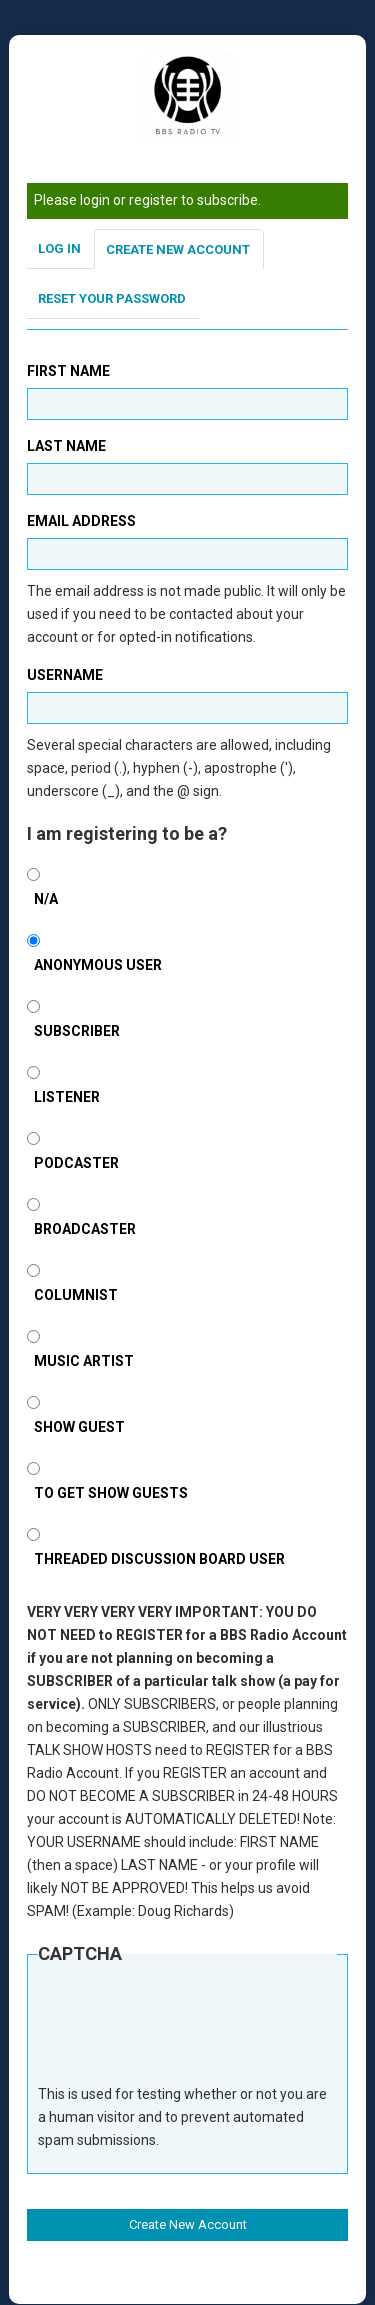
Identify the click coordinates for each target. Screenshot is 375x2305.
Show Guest (79, 1427)
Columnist (76, 1295)
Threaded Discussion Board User (159, 1559)
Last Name (66, 446)
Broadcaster (85, 1229)
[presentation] (190, 2034)
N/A (46, 899)
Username (65, 675)
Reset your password (112, 298)
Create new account (178, 249)
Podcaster (76, 1163)
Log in (59, 248)
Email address (81, 521)
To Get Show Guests (111, 1493)
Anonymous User (98, 965)
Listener (67, 1097)
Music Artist (84, 1361)
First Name (68, 371)
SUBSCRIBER (77, 1031)
